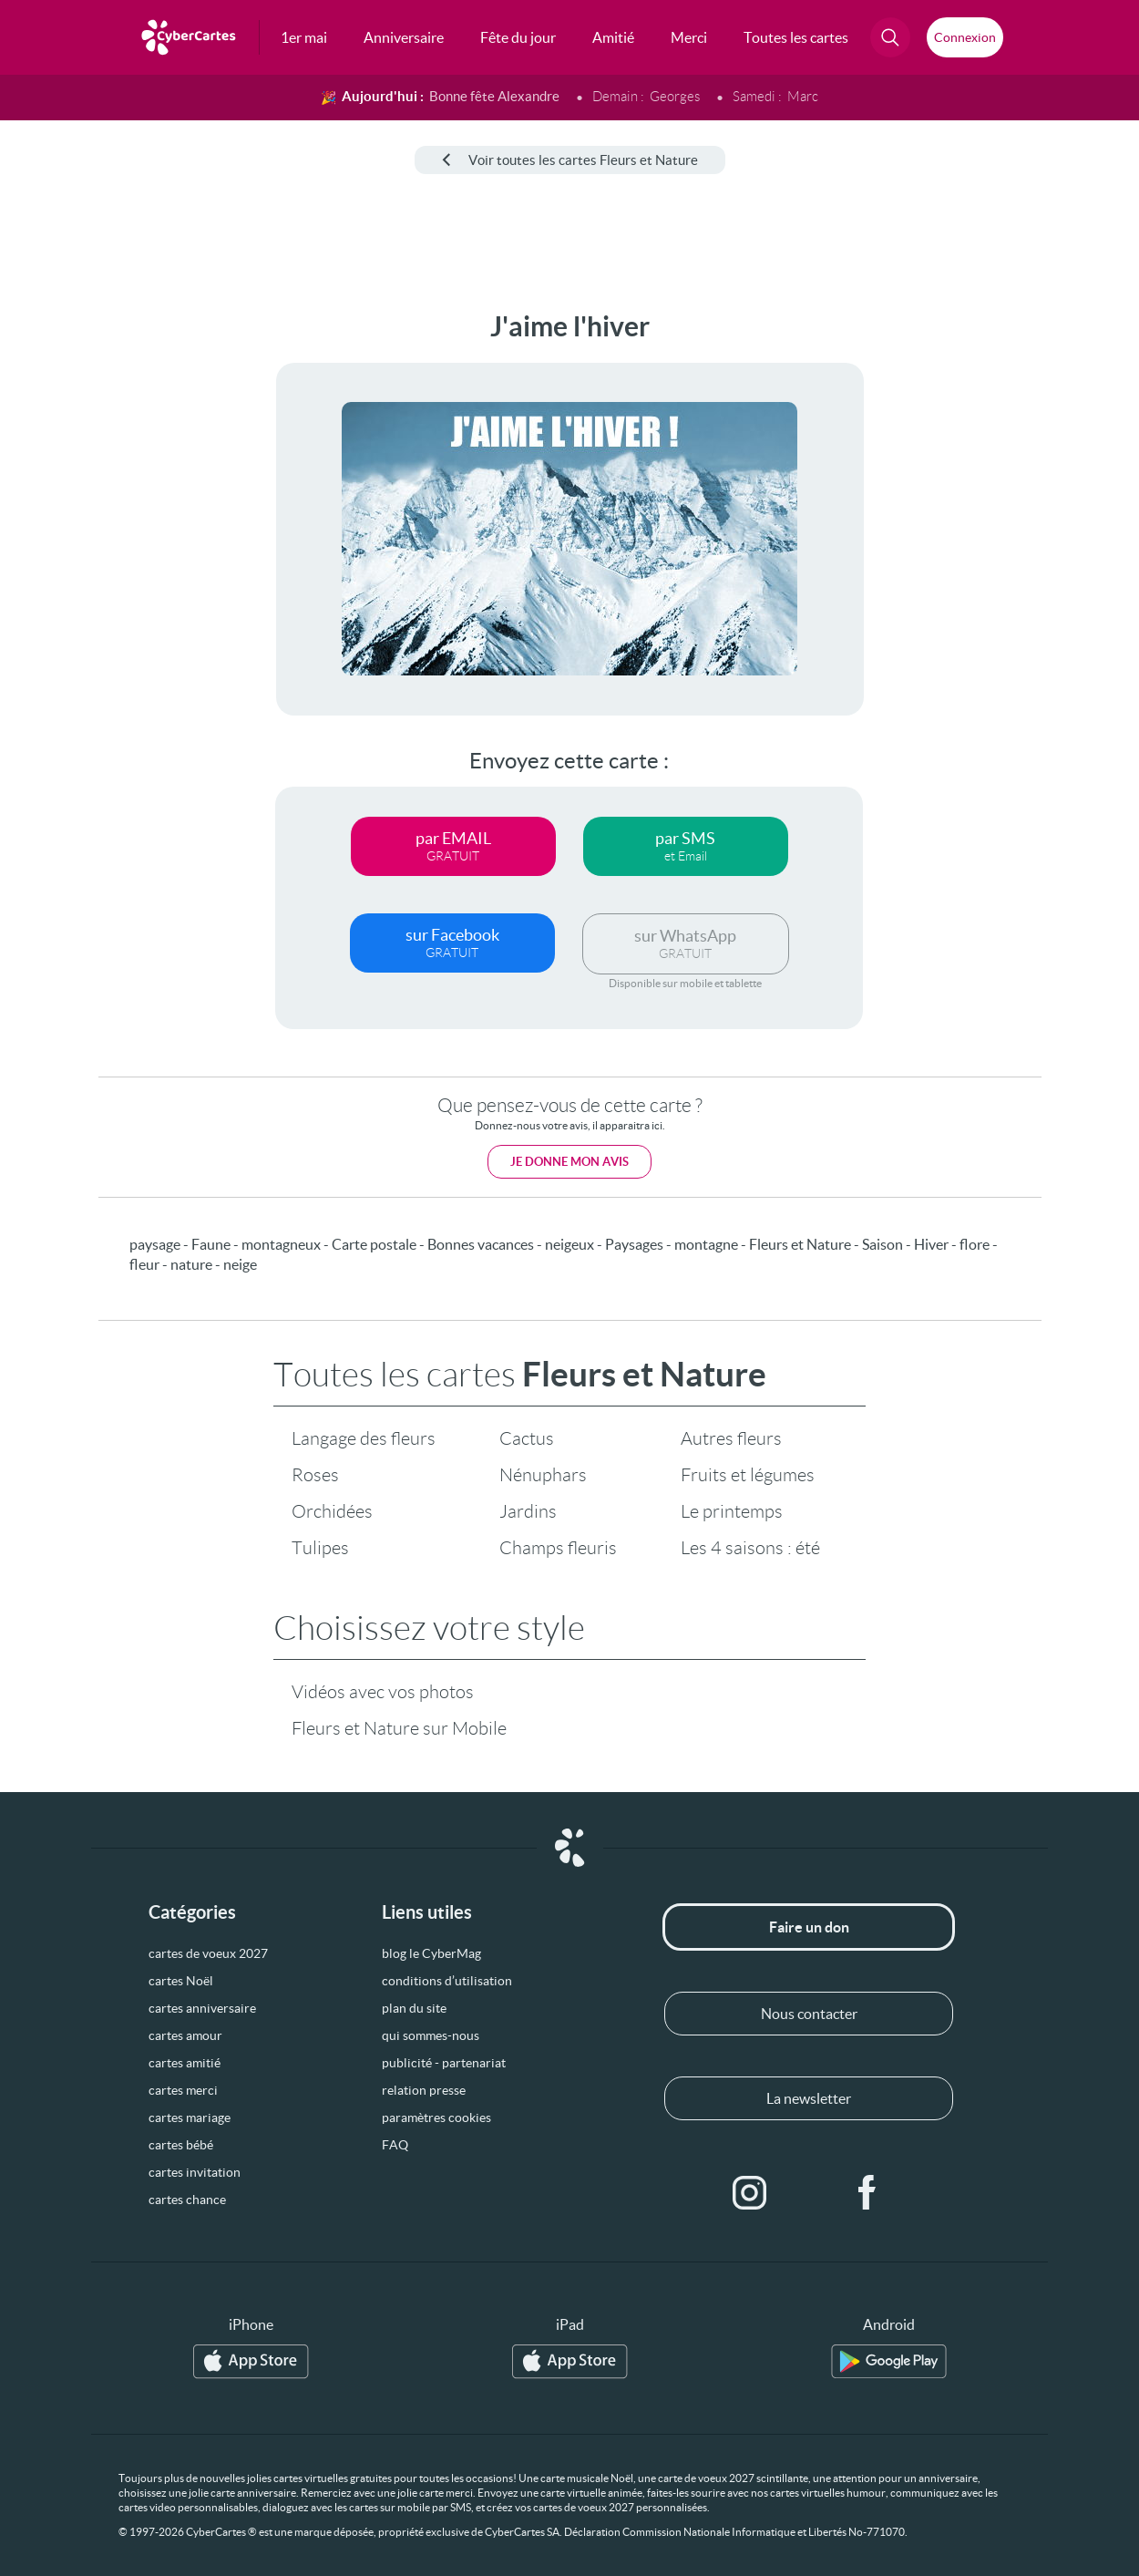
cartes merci (183, 2090)
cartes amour (185, 2035)
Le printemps (732, 1511)
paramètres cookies (436, 2117)
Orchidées (332, 1511)
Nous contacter (809, 2013)
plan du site (414, 2008)
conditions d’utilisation (447, 1980)
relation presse (424, 2090)
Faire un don (809, 1927)
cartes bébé (181, 2145)
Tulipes (320, 1548)
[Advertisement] (85, 584)
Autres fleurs (731, 1438)
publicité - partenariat (444, 2063)
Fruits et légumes (748, 1475)
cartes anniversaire (202, 2008)
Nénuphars (543, 1475)
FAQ (395, 2145)
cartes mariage (190, 2117)
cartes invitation (195, 2172)
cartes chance (187, 2199)
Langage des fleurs (364, 1438)
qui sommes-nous (430, 2035)
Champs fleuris (558, 1548)
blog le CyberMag (431, 1953)
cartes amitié (185, 2063)
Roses (315, 1475)
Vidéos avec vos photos (383, 1692)
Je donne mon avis (569, 1162)
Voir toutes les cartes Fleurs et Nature (570, 160)
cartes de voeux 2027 (208, 1953)
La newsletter (808, 2098)
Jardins (528, 1511)
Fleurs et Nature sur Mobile (399, 1728)
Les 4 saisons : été (750, 1548)
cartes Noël (181, 1980)
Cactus (526, 1438)
